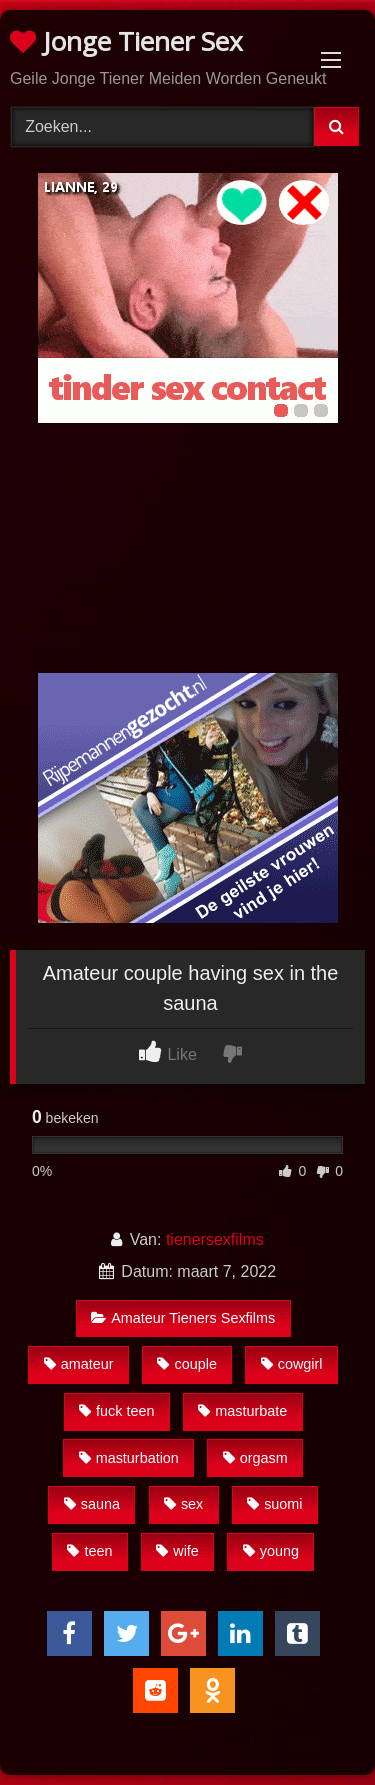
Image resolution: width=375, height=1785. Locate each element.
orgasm (255, 1458)
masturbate (242, 1411)
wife (177, 1551)
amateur (79, 1364)
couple (186, 1364)
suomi (274, 1504)
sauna (92, 1504)
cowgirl (292, 1364)
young (271, 1551)
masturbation (129, 1458)
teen (89, 1551)
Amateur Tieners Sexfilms (183, 1318)
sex (183, 1504)
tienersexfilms (215, 1239)
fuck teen (116, 1411)
